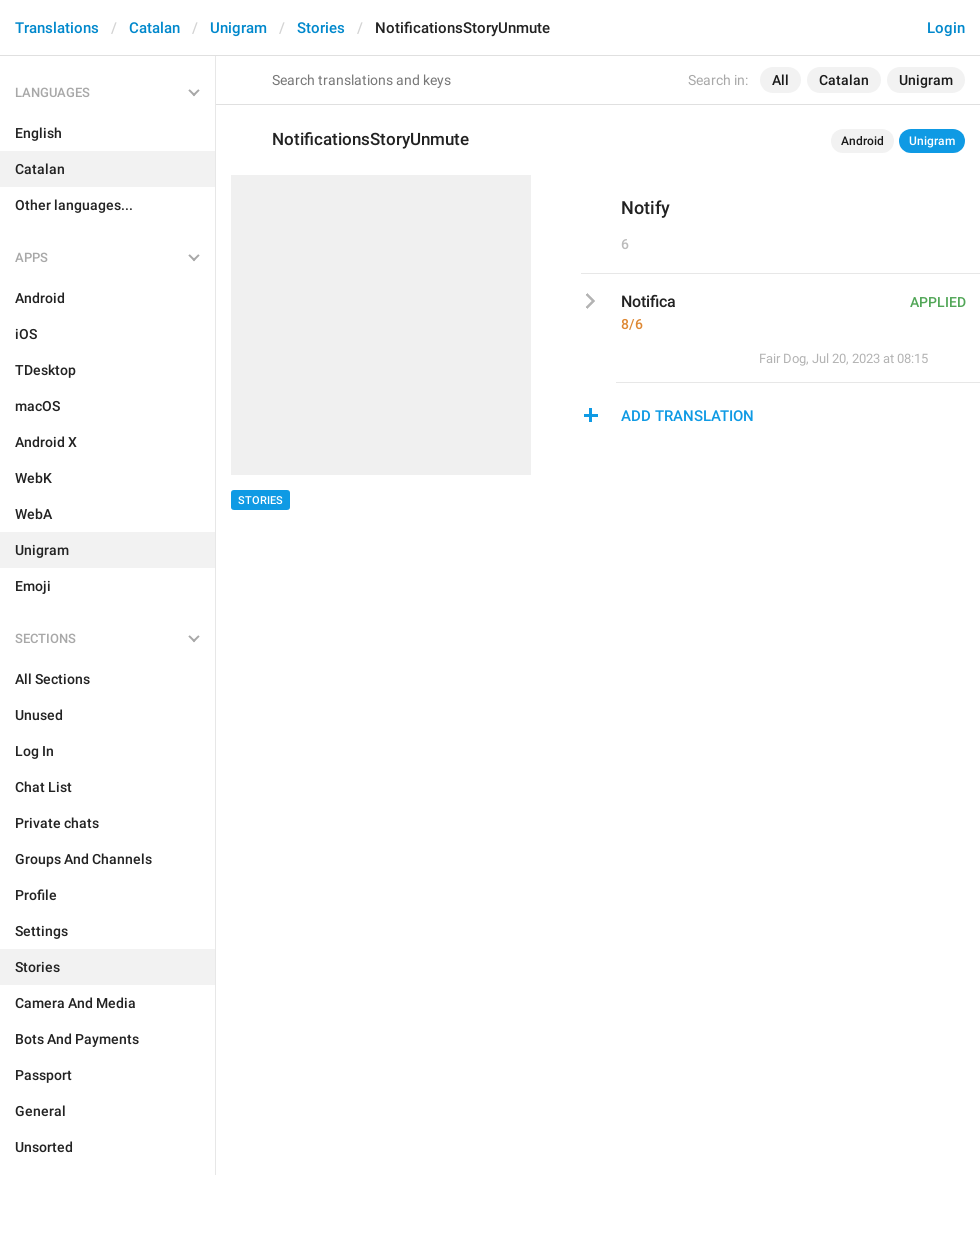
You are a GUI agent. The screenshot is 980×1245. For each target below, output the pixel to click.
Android (862, 141)
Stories (321, 28)
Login (946, 28)
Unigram (238, 28)
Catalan (154, 28)
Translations (57, 28)
